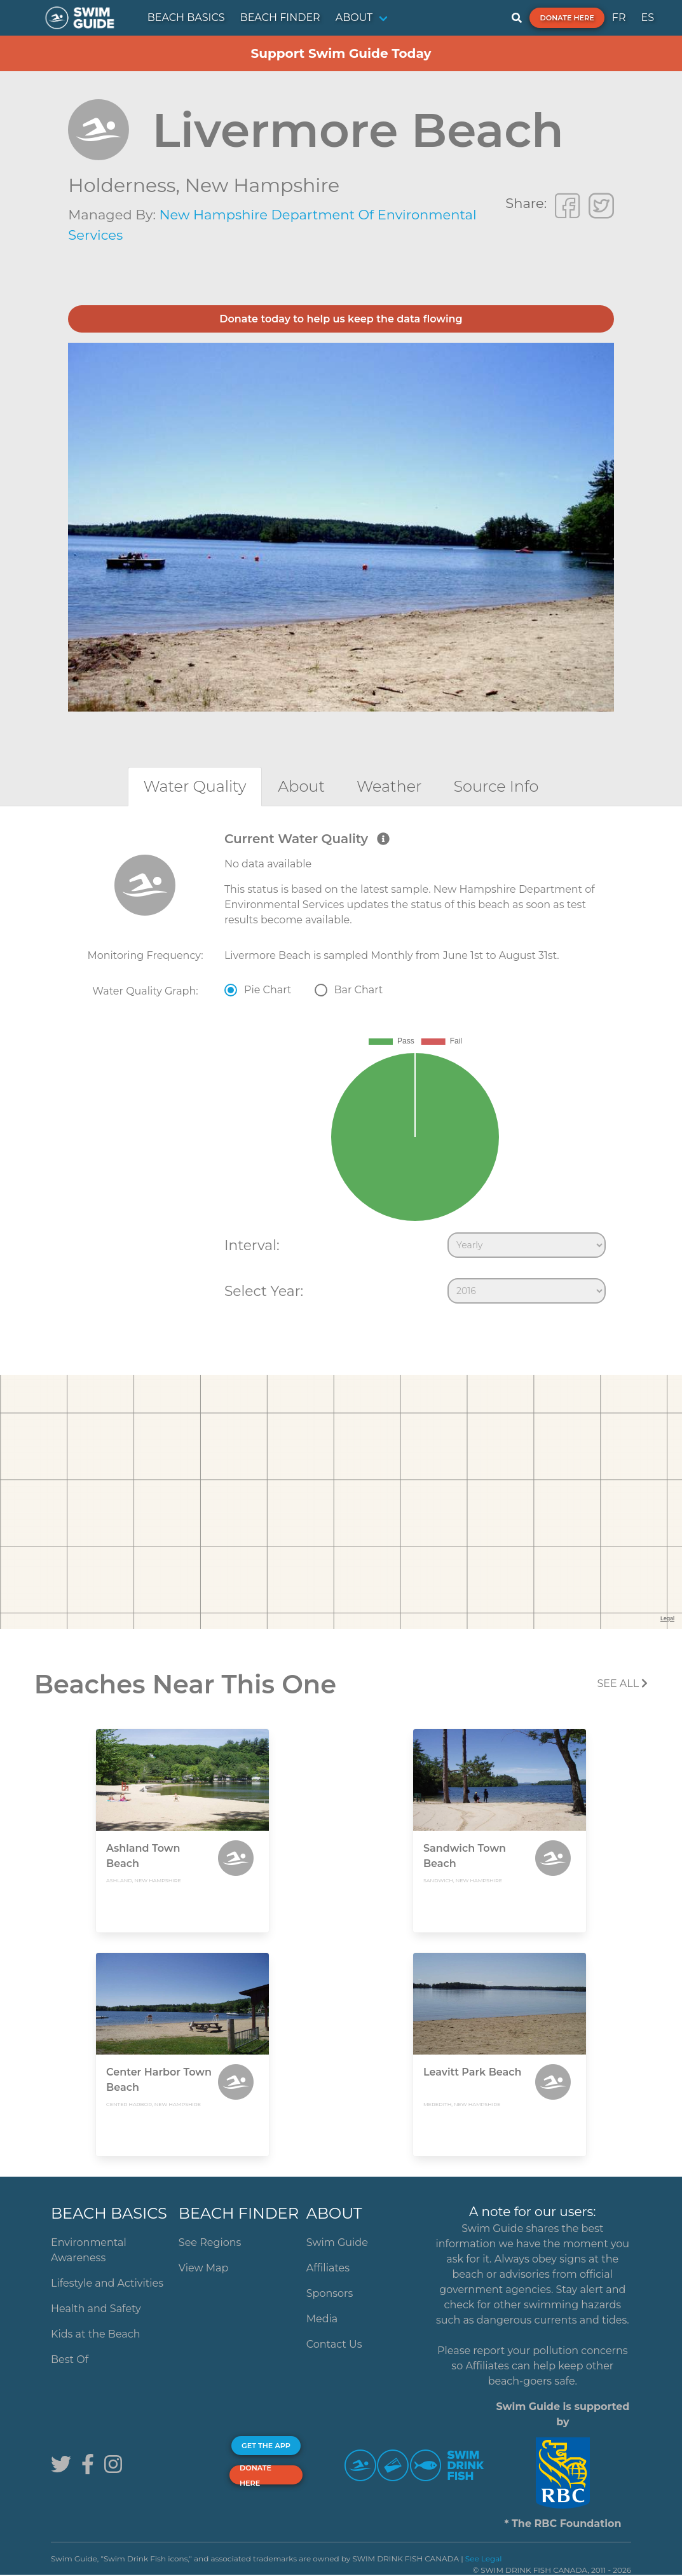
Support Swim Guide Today (340, 53)
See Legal (483, 2558)
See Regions (210, 2242)
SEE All (622, 1683)
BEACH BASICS (186, 17)
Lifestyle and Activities (107, 2283)
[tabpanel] (341, 1070)
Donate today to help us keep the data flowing (340, 319)
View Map (204, 2268)
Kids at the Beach (95, 2334)
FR (619, 17)
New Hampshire (262, 185)
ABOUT (354, 17)
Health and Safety (96, 2309)
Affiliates (328, 2268)
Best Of (69, 2359)
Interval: (252, 1245)
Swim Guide (337, 2242)
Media (322, 2319)
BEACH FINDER (280, 17)
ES (647, 17)
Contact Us (334, 2344)
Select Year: (263, 1291)
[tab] (195, 786)
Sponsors (329, 2293)
